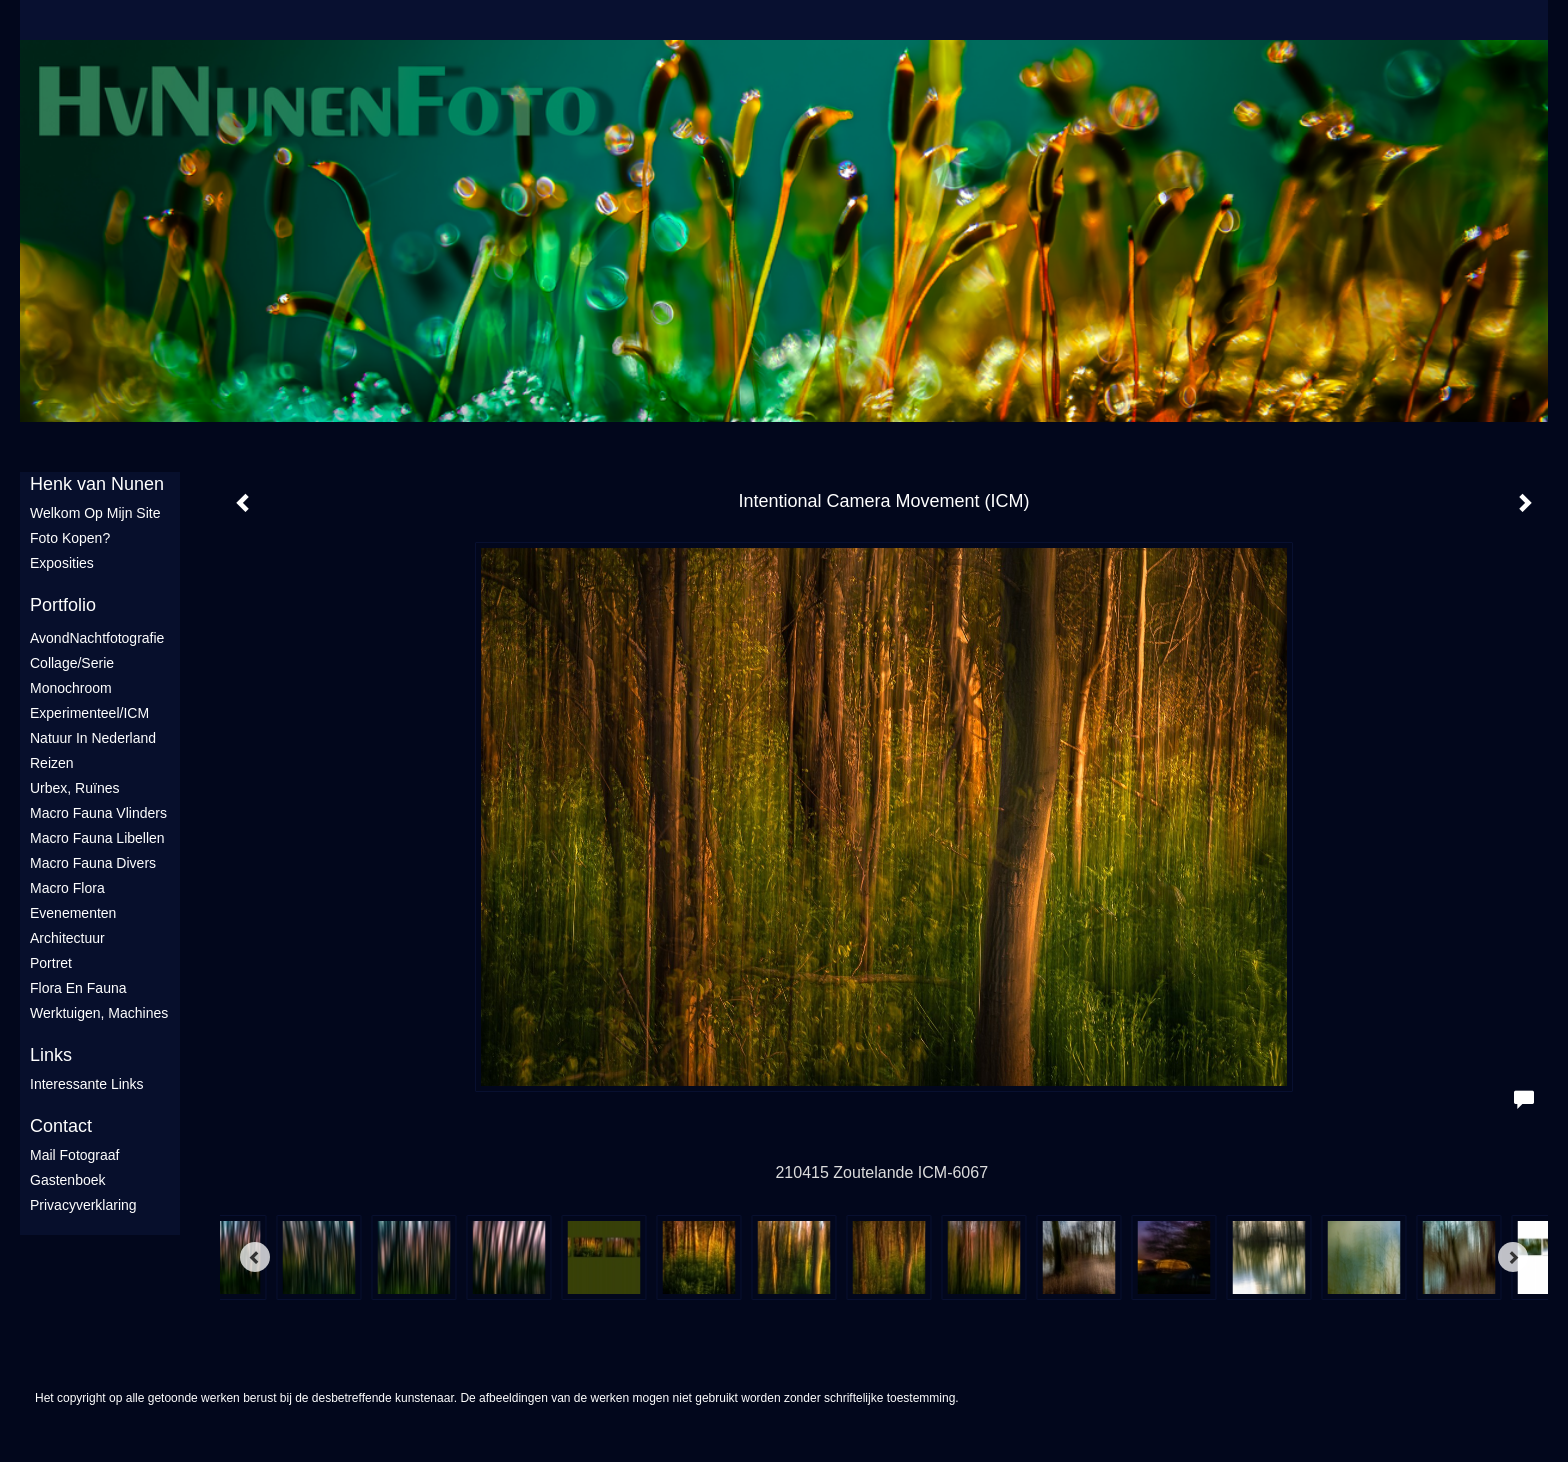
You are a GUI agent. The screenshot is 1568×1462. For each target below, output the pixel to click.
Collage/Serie (72, 663)
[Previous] (255, 1257)
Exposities (62, 563)
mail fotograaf (74, 1155)
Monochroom (71, 688)
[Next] (1513, 1257)
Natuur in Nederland (93, 738)
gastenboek (68, 1180)
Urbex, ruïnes (74, 788)
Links (51, 1055)
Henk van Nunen (97, 484)
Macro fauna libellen (97, 838)
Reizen (52, 763)
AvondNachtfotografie (97, 638)
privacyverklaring (83, 1205)
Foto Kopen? (70, 538)
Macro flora (67, 888)
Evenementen (73, 913)
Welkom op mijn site (95, 513)
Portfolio (63, 605)
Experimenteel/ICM (89, 713)
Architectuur (67, 938)
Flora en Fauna (78, 988)
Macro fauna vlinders (98, 813)
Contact (61, 1126)
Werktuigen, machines (99, 1013)
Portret (51, 963)
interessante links (87, 1084)
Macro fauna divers (93, 863)
